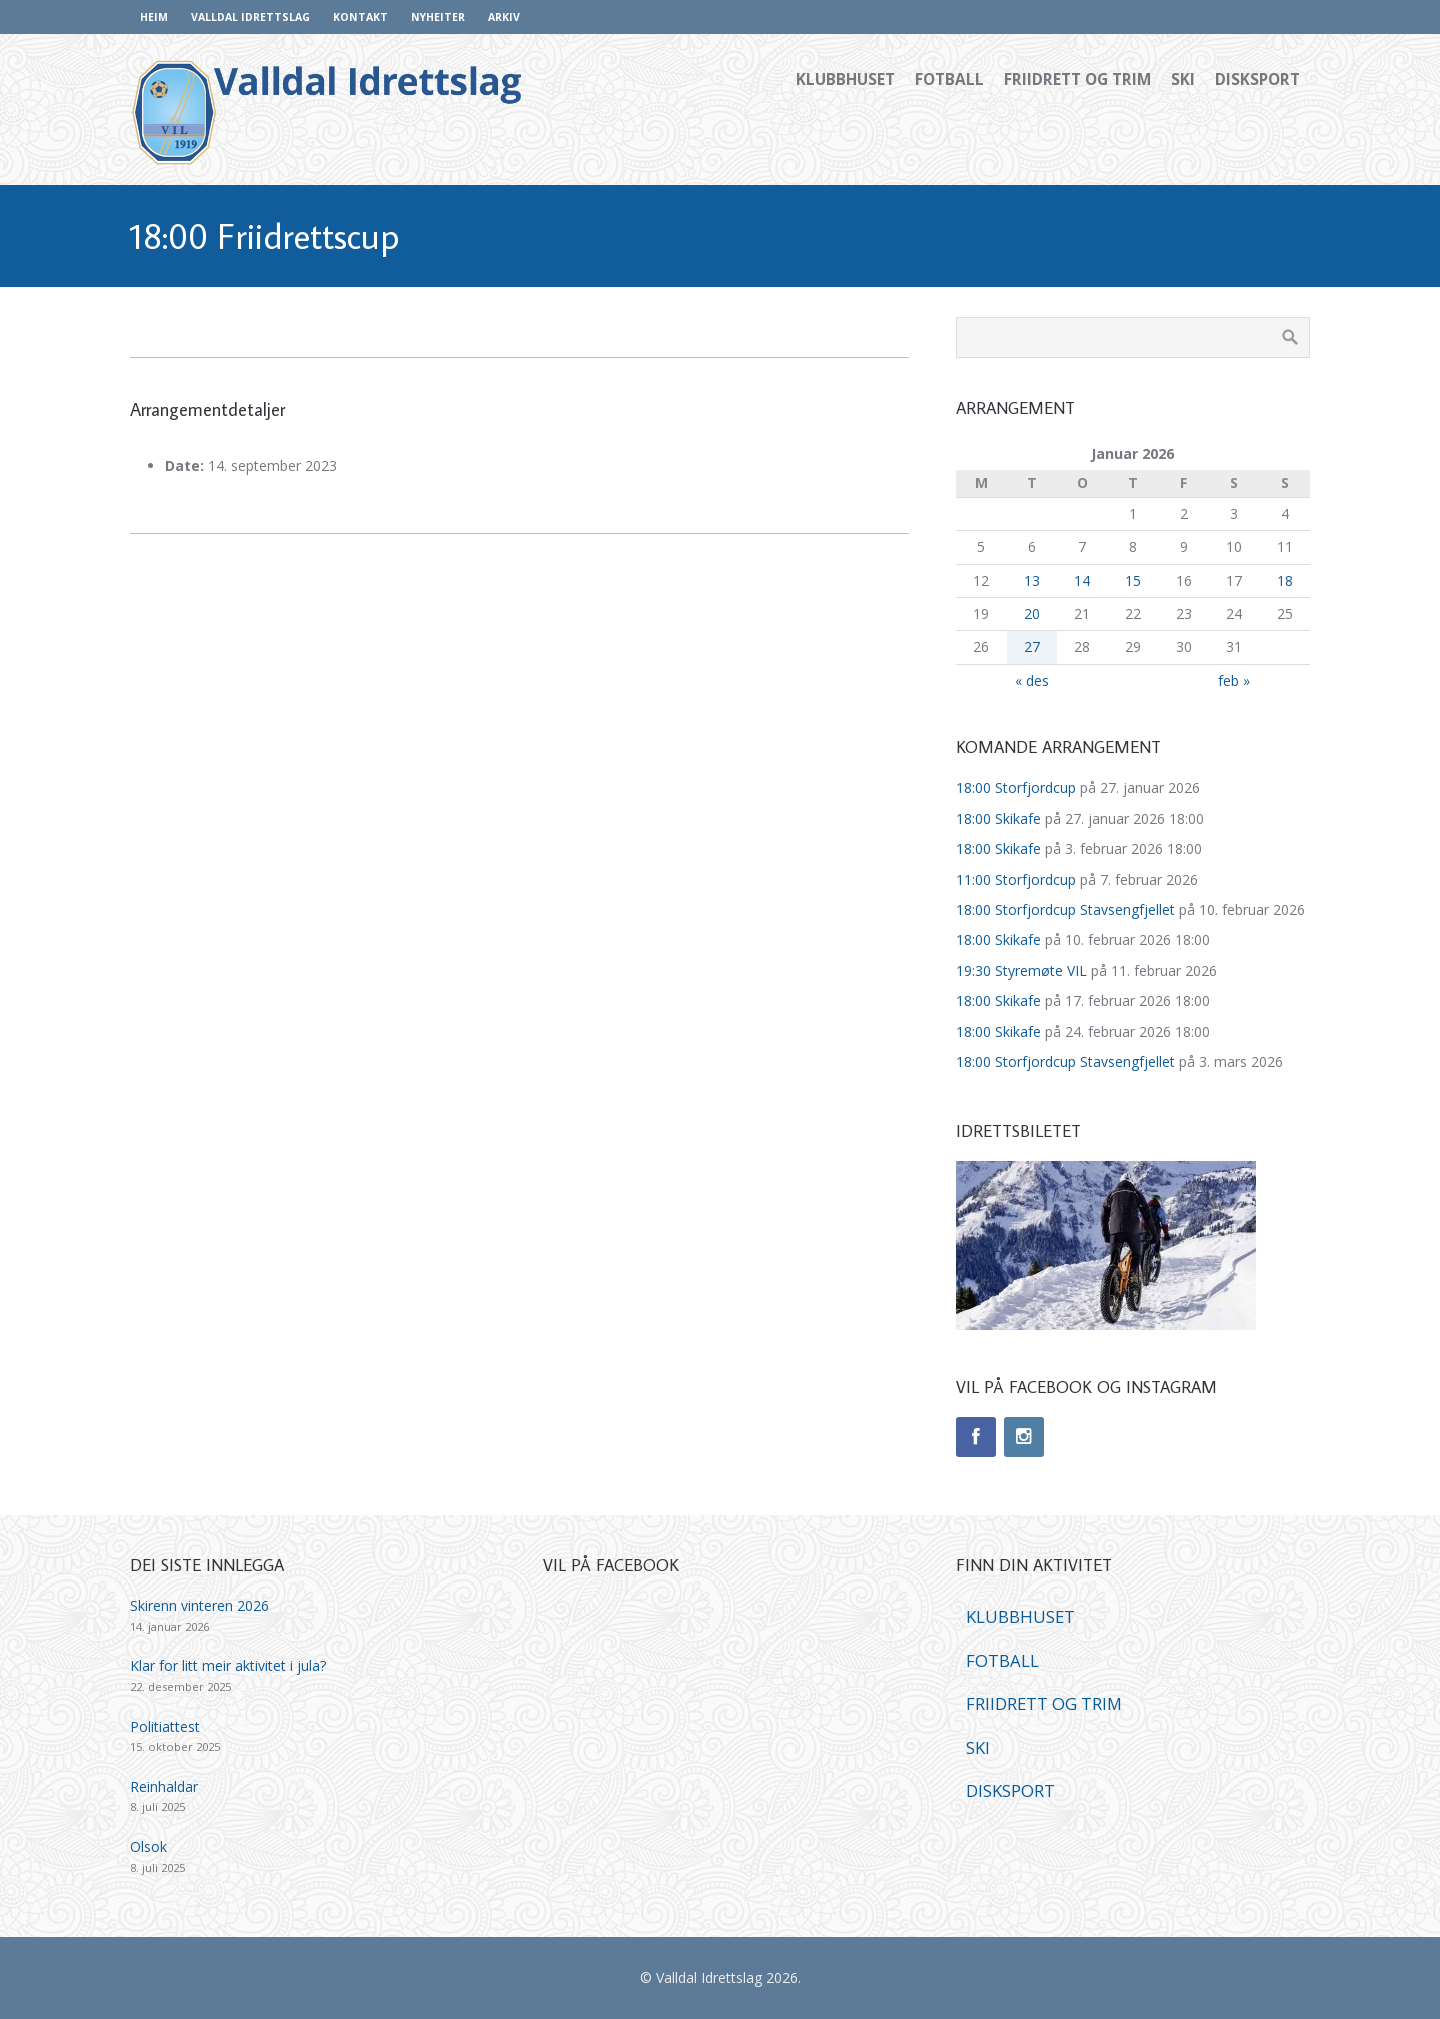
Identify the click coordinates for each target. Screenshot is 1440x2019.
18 (1285, 580)
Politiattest (165, 1726)
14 (1082, 580)
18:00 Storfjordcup (1016, 787)
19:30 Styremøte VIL (1021, 970)
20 (1032, 613)
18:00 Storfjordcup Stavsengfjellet (1065, 909)
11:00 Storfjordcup (1016, 879)
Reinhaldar (164, 1786)
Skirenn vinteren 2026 (199, 1605)
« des (1032, 680)
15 (1133, 580)
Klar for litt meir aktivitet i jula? (228, 1665)
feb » (1234, 680)
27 (1032, 646)
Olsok (148, 1846)
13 (1032, 580)
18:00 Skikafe (998, 818)
